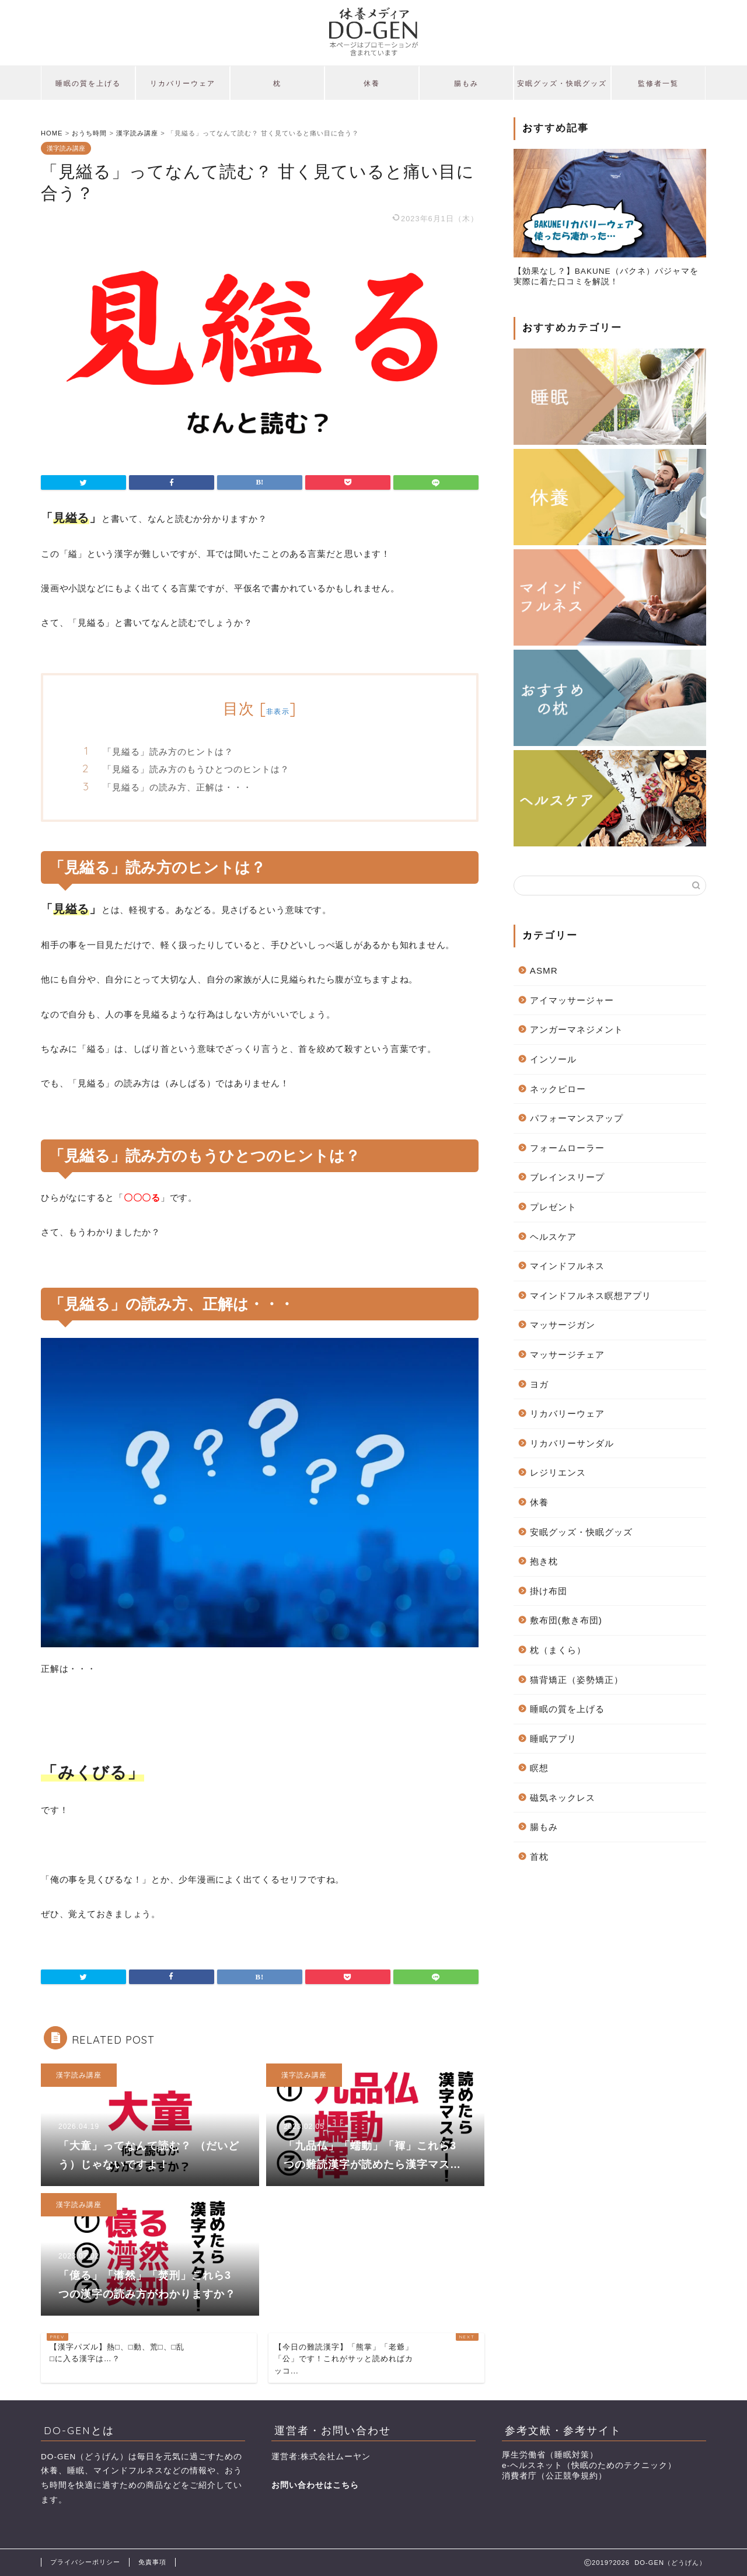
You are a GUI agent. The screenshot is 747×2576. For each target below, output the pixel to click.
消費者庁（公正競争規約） (554, 2476)
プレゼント (553, 1207)
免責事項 (152, 2561)
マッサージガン (562, 1325)
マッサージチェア (567, 1355)
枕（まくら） (558, 1650)
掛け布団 (548, 1591)
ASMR (544, 970)
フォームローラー (567, 1148)
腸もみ (466, 83)
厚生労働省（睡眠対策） (550, 2454)
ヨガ (539, 1384)
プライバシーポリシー (85, 2561)
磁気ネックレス (562, 1798)
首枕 (539, 1857)
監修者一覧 (658, 83)
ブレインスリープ (567, 1177)
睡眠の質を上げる (88, 83)
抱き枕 (544, 1561)
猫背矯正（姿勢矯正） (576, 1680)
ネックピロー (558, 1089)
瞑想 (539, 1768)
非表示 (277, 711)
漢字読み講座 (66, 148)
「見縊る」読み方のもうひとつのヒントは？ (196, 769)
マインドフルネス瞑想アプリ (590, 1296)
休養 (372, 83)
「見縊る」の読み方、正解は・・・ (177, 787)
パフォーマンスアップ (576, 1118)
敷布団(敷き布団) (566, 1620)
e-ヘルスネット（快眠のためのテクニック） (589, 2465)
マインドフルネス (567, 1266)
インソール (553, 1059)
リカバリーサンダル (572, 1443)
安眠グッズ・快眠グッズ (562, 83)
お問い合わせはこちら (315, 2485)
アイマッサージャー (572, 1000)
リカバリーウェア (182, 83)
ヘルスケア (553, 1237)
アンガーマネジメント (576, 1029)
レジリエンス (558, 1472)
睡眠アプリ (553, 1739)
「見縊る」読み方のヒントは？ (168, 751)
